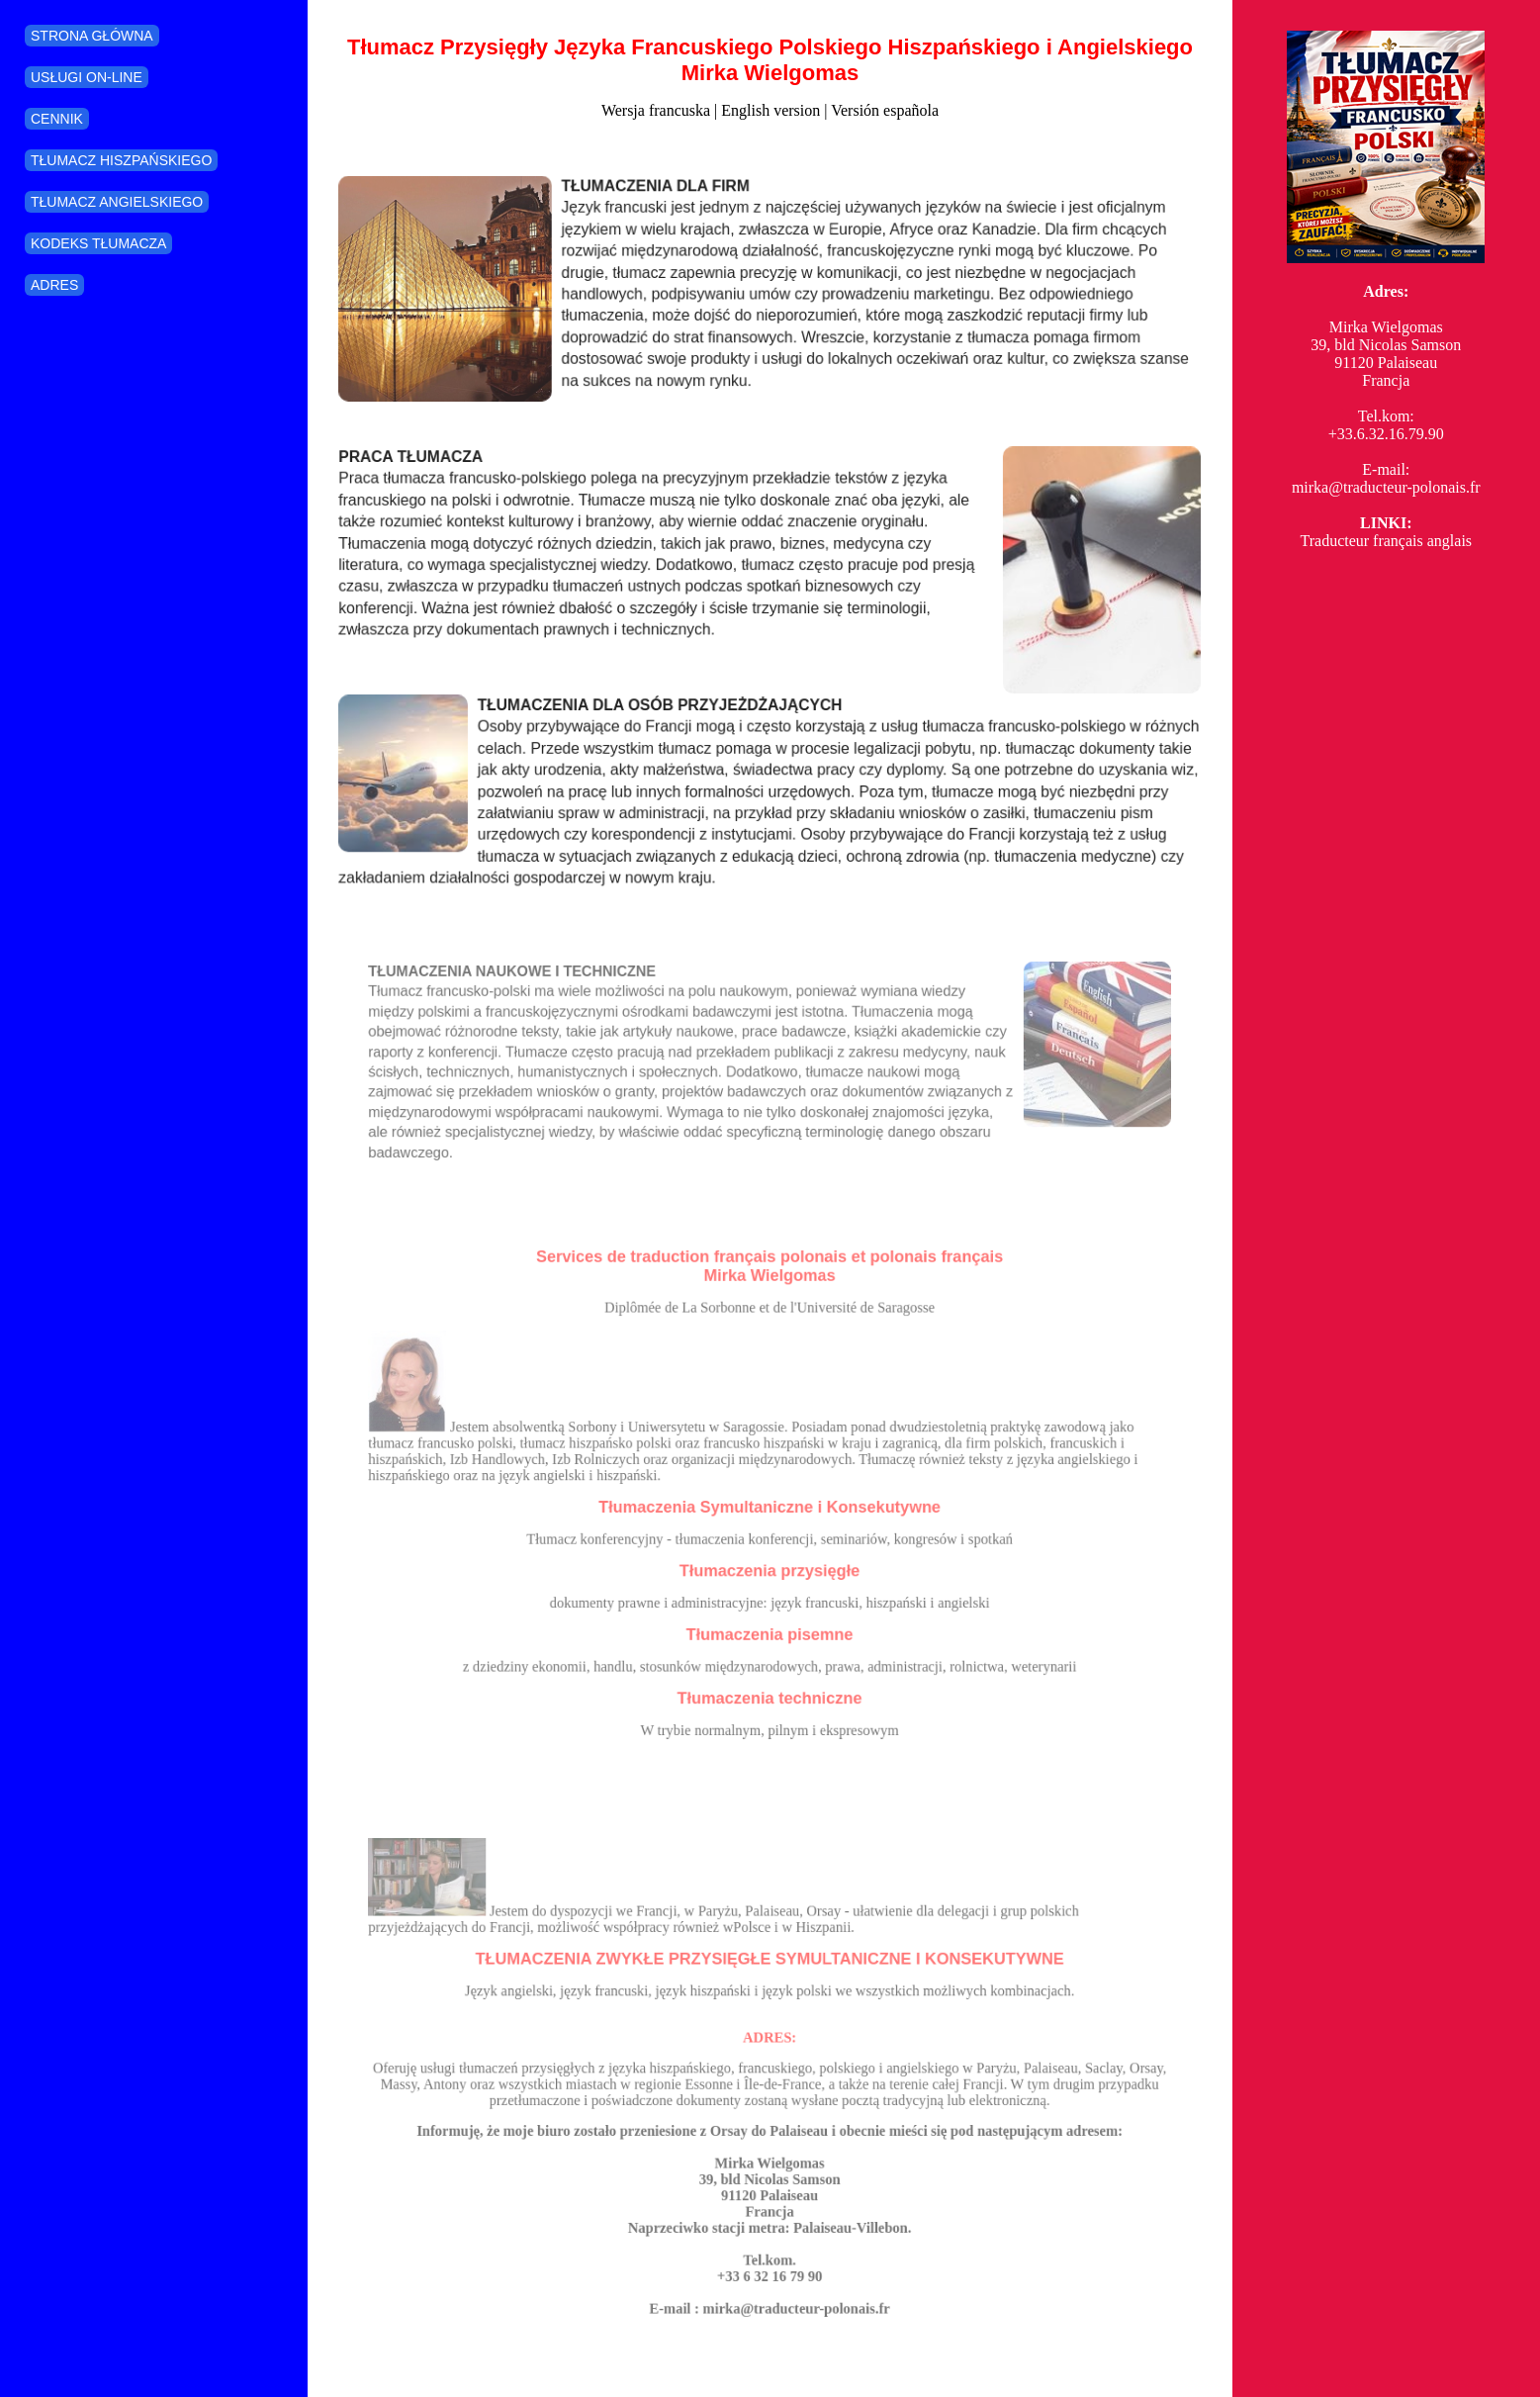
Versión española (885, 110)
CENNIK (57, 119)
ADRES (54, 285)
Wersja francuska (655, 110)
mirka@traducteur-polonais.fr (1386, 487)
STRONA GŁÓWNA (92, 36)
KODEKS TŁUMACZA (98, 243)
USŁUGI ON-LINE (86, 77)
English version (770, 110)
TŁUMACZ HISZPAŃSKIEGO (121, 160)
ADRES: (770, 2048)
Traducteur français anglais (1386, 540)
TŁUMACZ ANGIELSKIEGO (117, 202)
